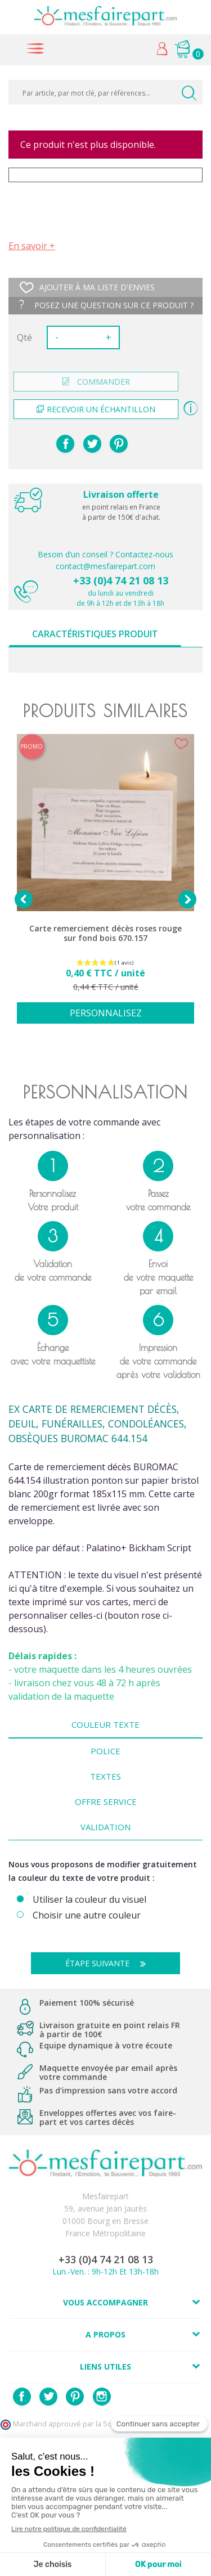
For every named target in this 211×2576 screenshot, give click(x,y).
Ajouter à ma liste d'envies (87, 287)
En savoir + (31, 246)
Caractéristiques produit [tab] (95, 634)
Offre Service (106, 1801)
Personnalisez (106, 1013)
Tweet (92, 444)
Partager (65, 444)
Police (105, 1751)
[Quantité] (82, 337)
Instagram (102, 2397)
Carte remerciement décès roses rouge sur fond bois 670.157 (105, 933)
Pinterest (119, 444)
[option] (105, 885)
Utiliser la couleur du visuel (89, 1899)
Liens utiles (105, 2366)
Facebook (22, 2397)
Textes (105, 1776)
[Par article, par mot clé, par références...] (105, 92)
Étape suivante (109, 1963)
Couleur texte (105, 1724)
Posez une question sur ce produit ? (106, 305)
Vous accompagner (105, 2302)
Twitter (48, 2397)
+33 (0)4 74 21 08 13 (120, 580)
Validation (105, 1826)
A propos (105, 2334)
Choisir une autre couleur (87, 1915)
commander (96, 381)
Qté (24, 337)
